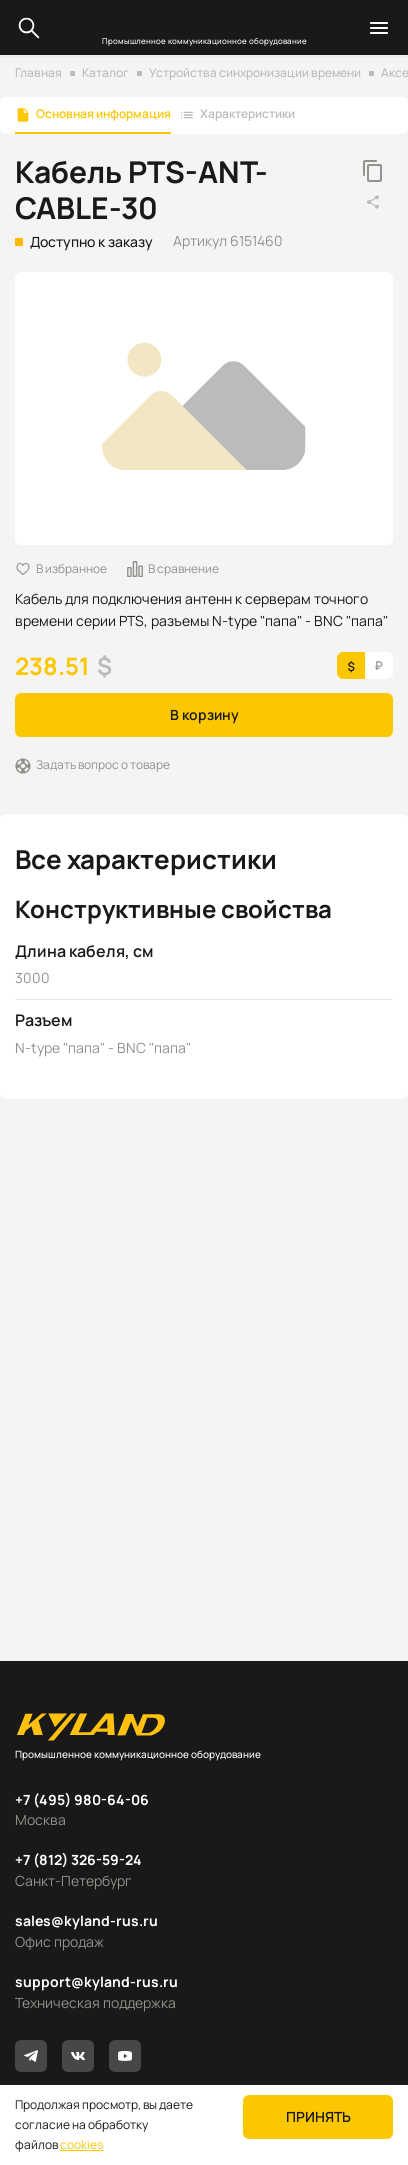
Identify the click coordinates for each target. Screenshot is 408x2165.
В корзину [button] (204, 714)
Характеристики (247, 114)
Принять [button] (318, 2116)
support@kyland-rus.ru (96, 1981)
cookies (81, 2144)
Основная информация (103, 114)
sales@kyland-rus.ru (86, 1920)
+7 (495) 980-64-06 (82, 1799)
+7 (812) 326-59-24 (78, 1859)
